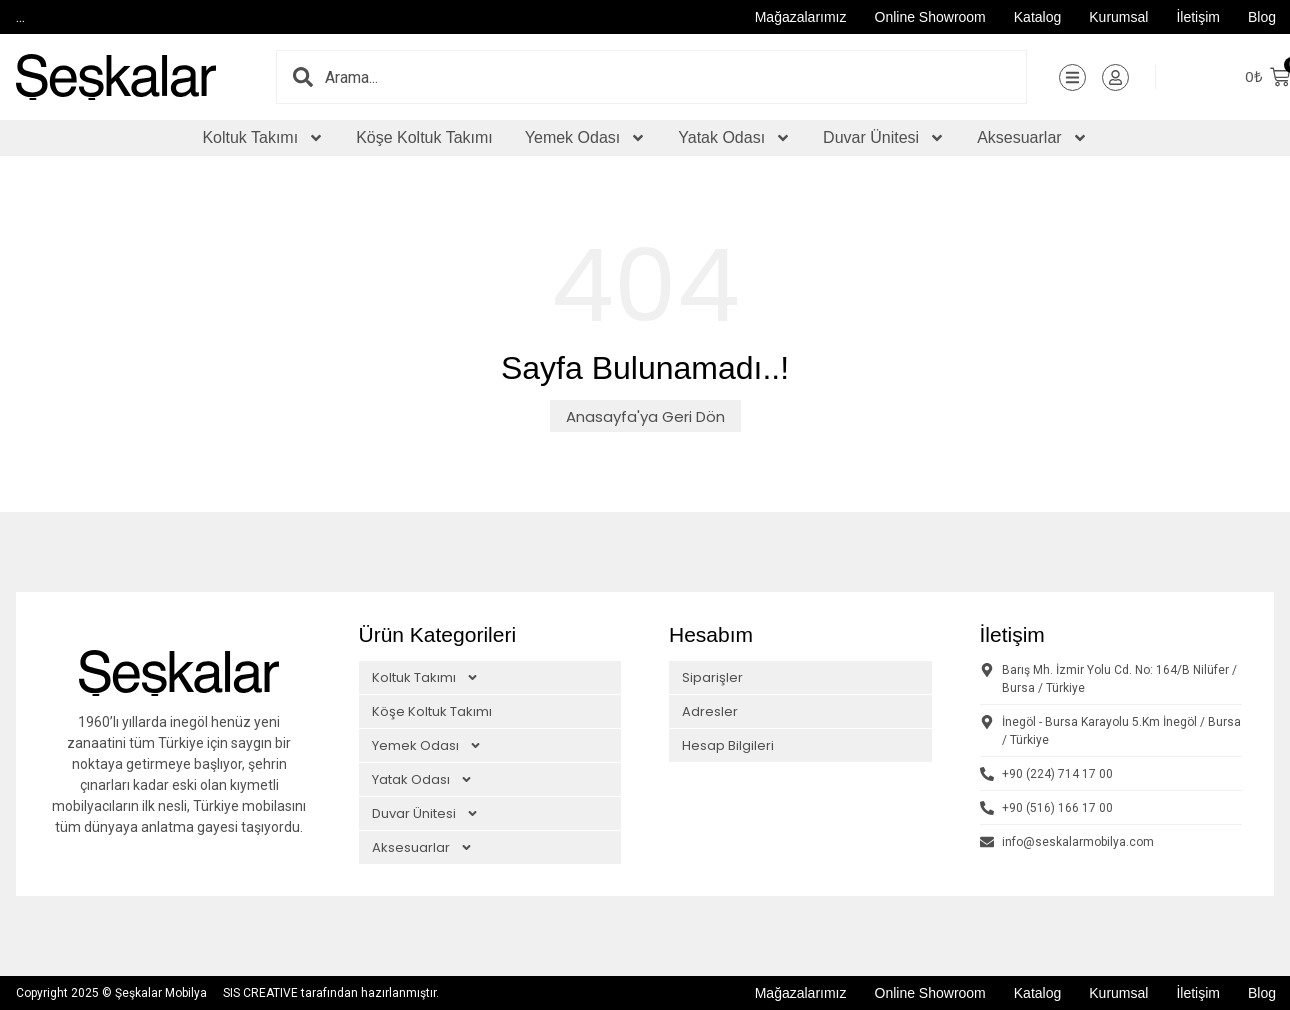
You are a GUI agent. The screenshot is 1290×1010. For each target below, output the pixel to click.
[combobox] (675, 77)
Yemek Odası (585, 138)
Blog (1262, 17)
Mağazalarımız (801, 17)
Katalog (1037, 17)
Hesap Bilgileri (728, 745)
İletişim (1198, 17)
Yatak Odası (734, 138)
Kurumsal (1118, 17)
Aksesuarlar (1032, 138)
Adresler (710, 711)
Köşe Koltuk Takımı (424, 137)
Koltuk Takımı (263, 138)
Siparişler (712, 677)
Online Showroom (930, 17)
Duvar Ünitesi (884, 138)
